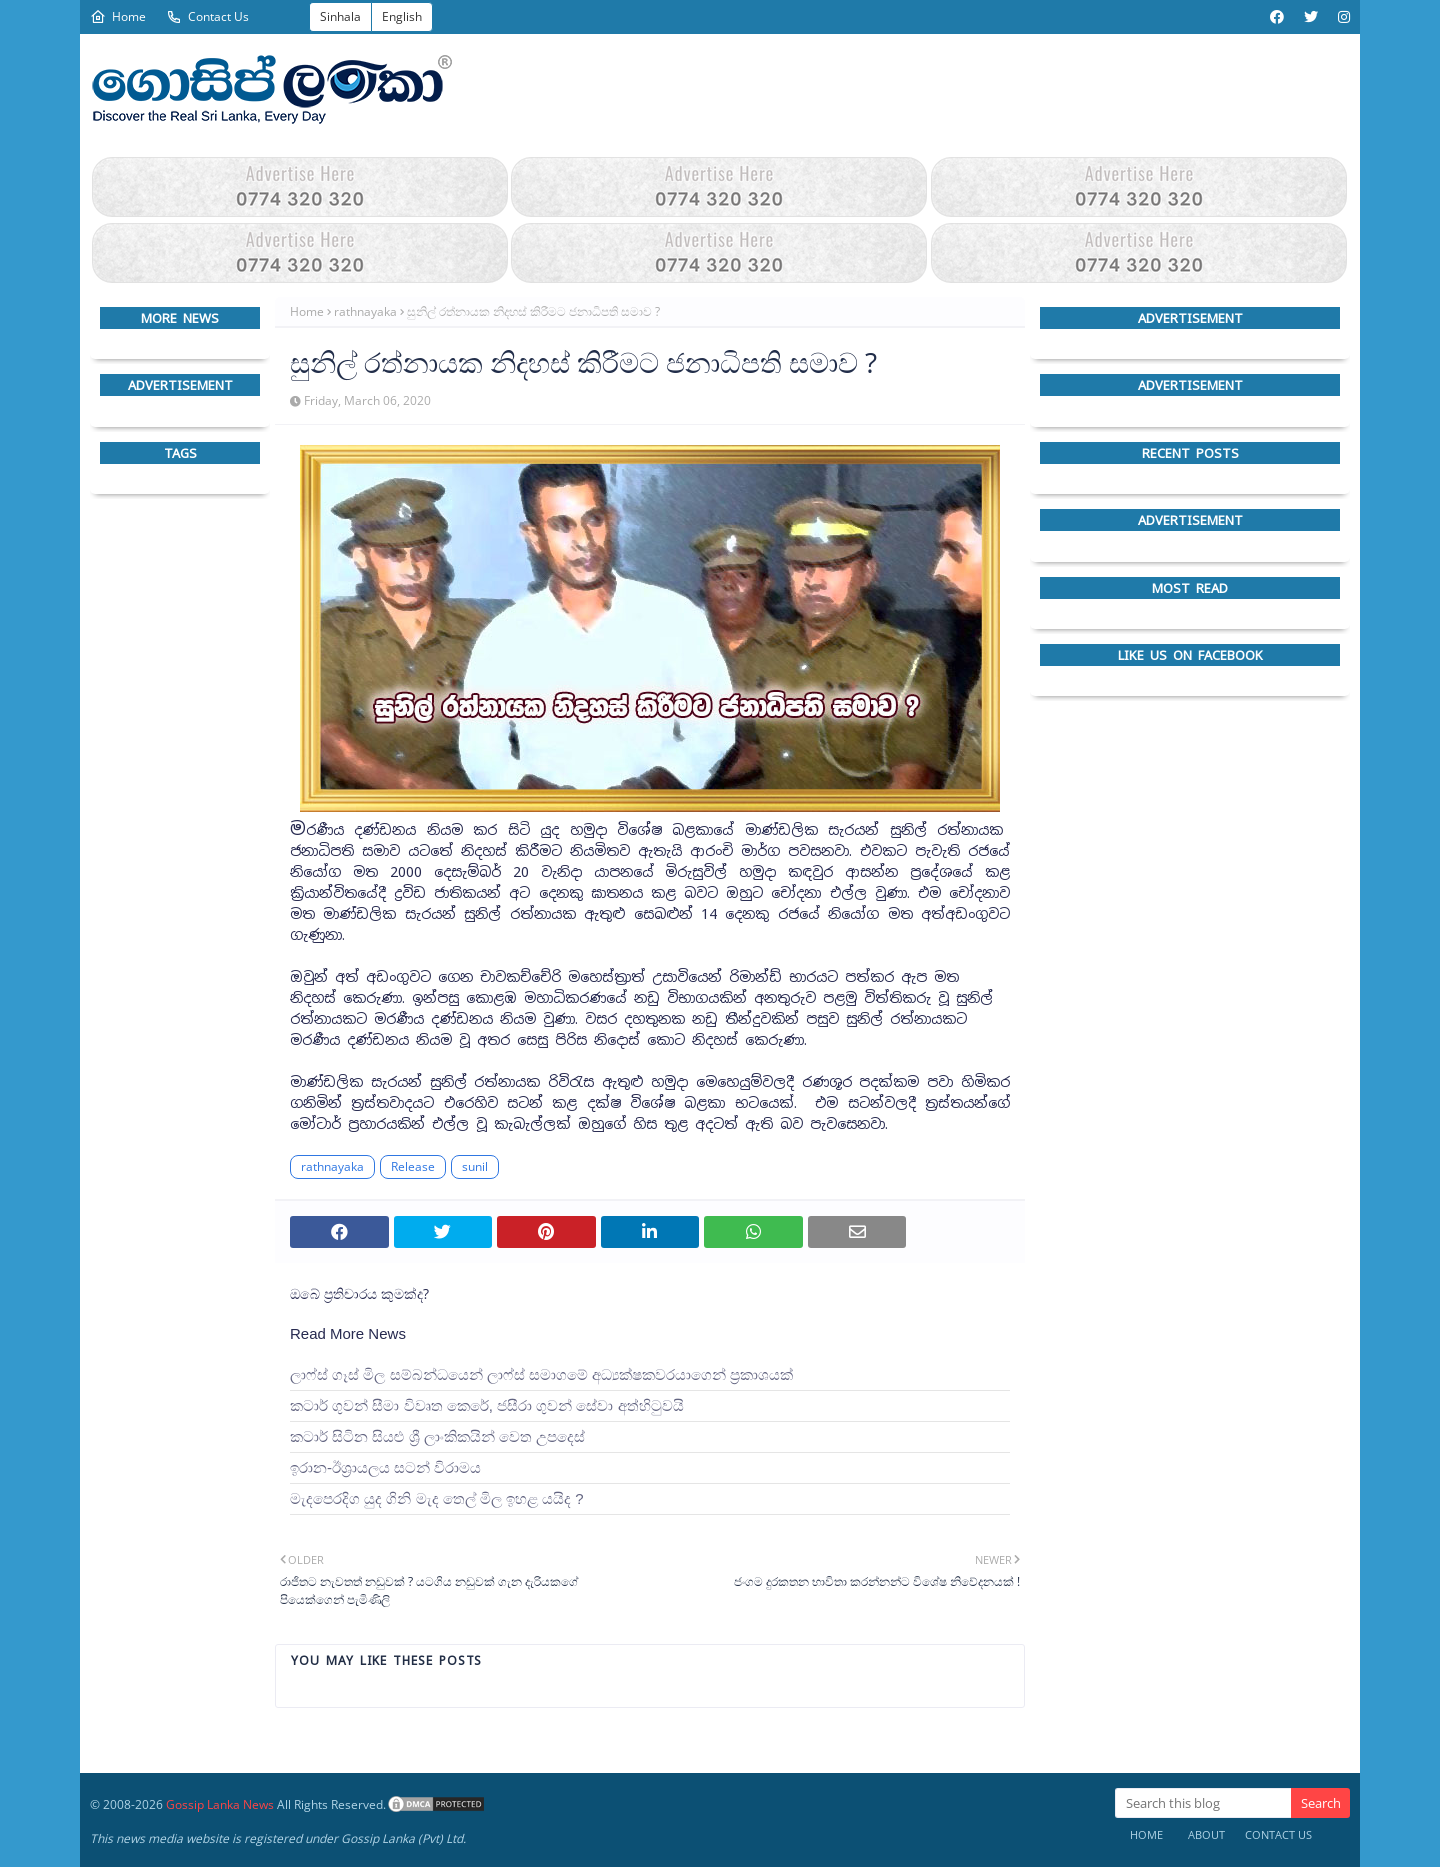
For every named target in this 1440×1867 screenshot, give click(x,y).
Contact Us (207, 16)
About (1206, 1834)
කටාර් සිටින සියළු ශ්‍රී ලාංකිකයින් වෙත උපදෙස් (437, 1436)
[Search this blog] (1203, 1803)
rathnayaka (365, 311)
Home (118, 16)
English (402, 16)
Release (413, 1166)
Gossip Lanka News (220, 1804)
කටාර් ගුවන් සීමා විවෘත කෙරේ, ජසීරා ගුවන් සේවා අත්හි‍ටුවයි (487, 1405)
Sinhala (340, 16)
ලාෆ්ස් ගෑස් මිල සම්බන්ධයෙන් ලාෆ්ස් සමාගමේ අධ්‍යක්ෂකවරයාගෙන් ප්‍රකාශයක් (541, 1374)
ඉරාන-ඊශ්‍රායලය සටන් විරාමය (385, 1467)
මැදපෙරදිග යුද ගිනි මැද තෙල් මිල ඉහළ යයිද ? (437, 1498)
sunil (475, 1166)
